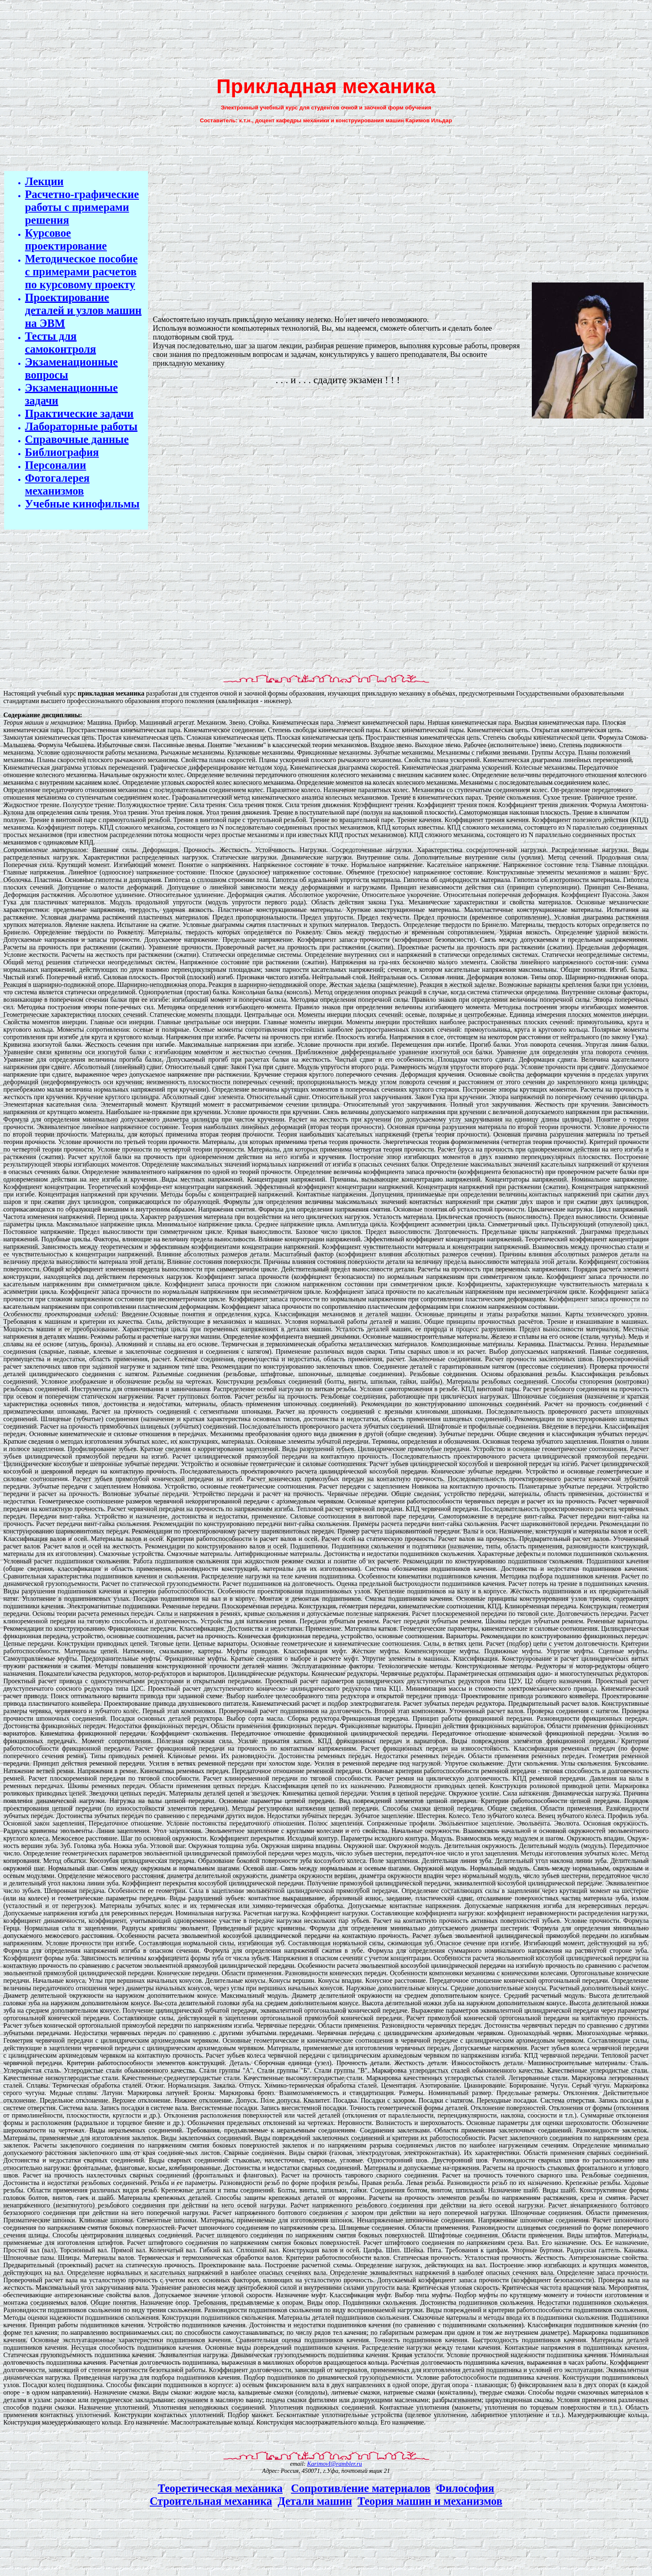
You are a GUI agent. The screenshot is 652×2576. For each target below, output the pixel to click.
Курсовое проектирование (66, 239)
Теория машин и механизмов (430, 2501)
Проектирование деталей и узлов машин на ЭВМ (83, 310)
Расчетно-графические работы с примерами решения (82, 207)
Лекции (44, 181)
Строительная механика (211, 2501)
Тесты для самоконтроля (60, 342)
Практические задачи (79, 413)
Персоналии (55, 465)
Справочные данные (77, 439)
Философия (465, 2488)
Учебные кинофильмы (82, 504)
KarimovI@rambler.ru (334, 2463)
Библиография (62, 452)
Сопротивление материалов (361, 2488)
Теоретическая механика (220, 2488)
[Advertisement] (326, 36)
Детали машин (315, 2501)
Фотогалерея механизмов (57, 484)
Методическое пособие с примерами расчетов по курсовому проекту (81, 272)
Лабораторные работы (81, 426)
